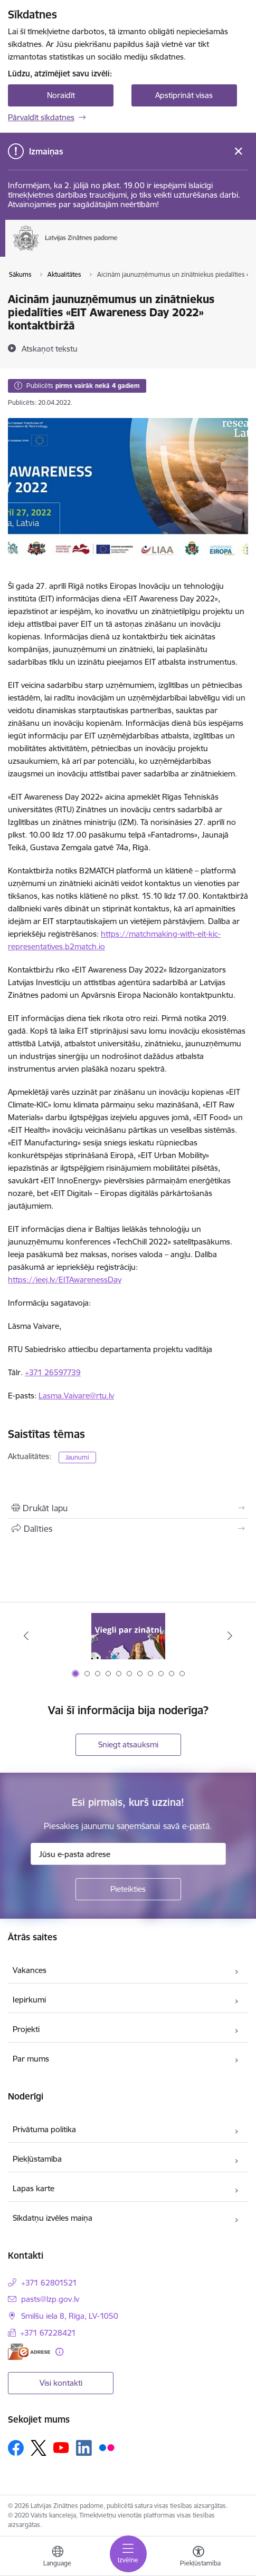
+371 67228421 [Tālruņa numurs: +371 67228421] (48, 2333)
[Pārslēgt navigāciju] (128, 2553)
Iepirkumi (29, 2000)
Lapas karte (33, 2188)
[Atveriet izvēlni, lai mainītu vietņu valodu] (57, 2557)
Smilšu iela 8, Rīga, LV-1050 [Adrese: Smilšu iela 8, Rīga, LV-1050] (69, 2316)
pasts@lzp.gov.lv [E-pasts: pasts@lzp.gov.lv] (50, 2299)
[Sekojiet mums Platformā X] (38, 2448)
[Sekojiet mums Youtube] (61, 2447)
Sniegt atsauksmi (128, 1744)
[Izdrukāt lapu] (128, 1508)
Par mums (31, 2059)
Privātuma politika (44, 2129)
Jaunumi (77, 1457)
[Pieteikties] (128, 1889)
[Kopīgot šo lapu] (128, 1529)
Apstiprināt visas (184, 95)
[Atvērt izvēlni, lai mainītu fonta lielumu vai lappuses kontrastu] (198, 2557)
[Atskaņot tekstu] (50, 348)
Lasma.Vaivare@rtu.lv (76, 1396)
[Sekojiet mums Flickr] (107, 2447)
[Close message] (238, 151)
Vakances (29, 1970)
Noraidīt (61, 95)
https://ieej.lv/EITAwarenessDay (64, 1280)
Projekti (26, 2029)
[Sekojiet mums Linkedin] (84, 2448)
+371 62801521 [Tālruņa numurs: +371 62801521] (49, 2283)
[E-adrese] (29, 2351)
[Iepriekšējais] (26, 1635)
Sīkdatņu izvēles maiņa (52, 2218)
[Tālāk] (230, 1635)
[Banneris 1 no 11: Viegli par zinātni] (128, 1636)
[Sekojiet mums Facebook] (16, 2448)
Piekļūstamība (37, 2159)
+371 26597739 (53, 1372)
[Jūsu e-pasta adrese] (128, 1854)
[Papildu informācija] (59, 2352)
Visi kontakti (61, 2383)
